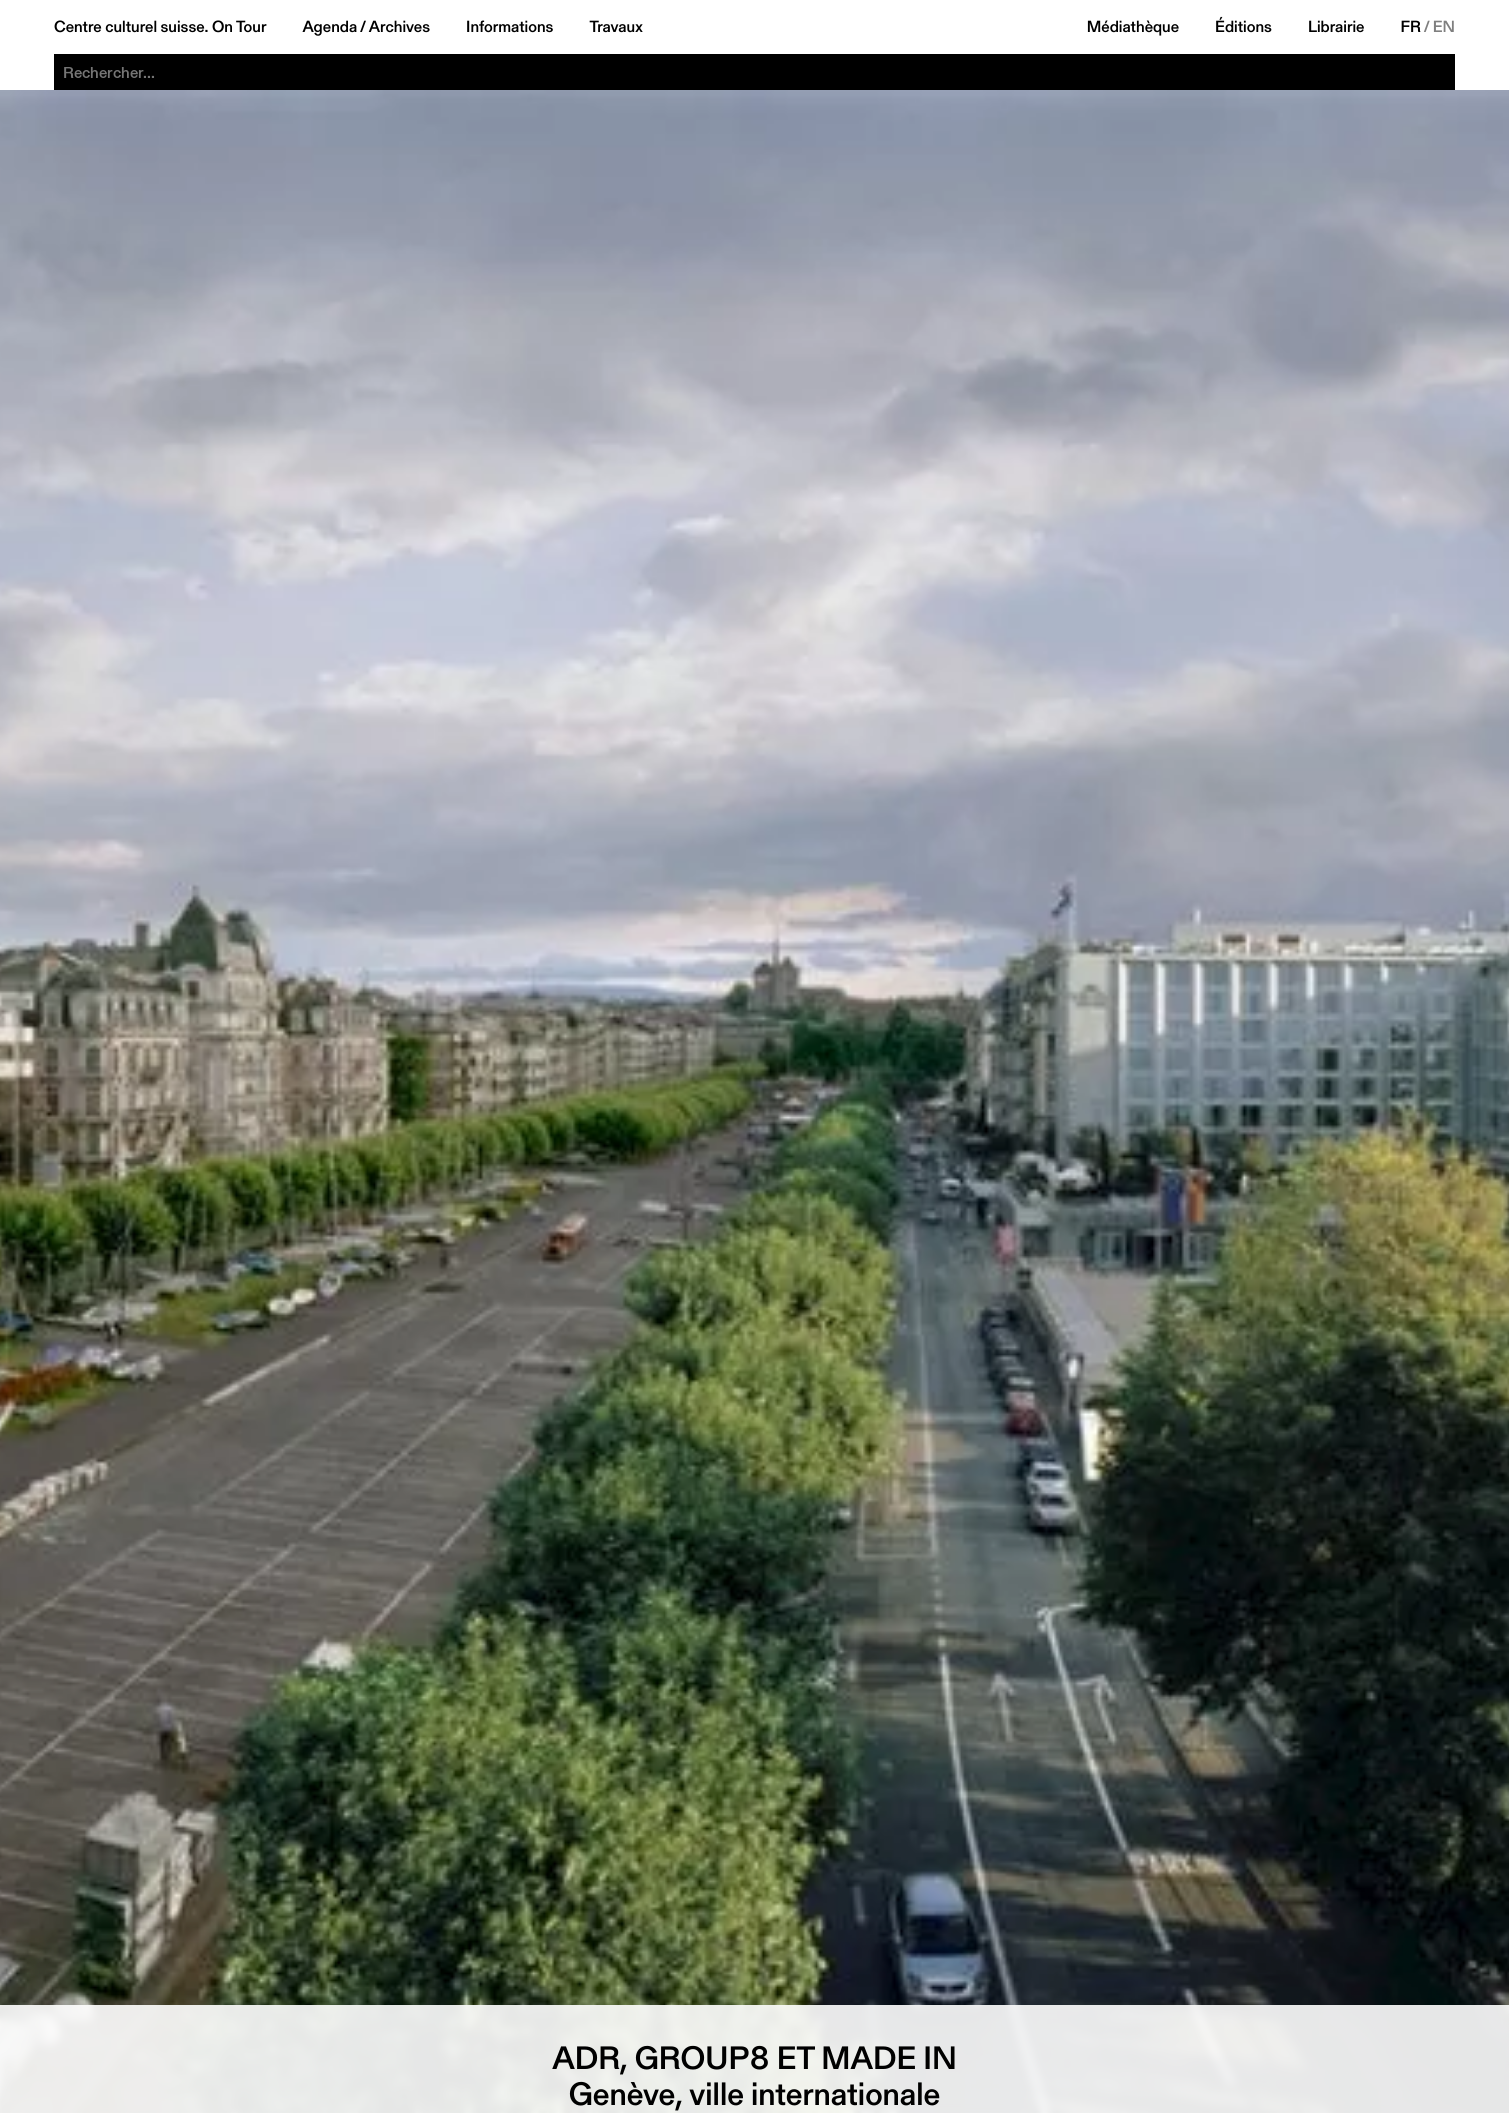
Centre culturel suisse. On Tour (160, 27)
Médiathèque (1133, 27)
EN (1444, 27)
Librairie (1336, 27)
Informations (509, 27)
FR (1411, 27)
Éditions (1243, 27)
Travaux (615, 27)
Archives (399, 27)
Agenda (329, 27)
